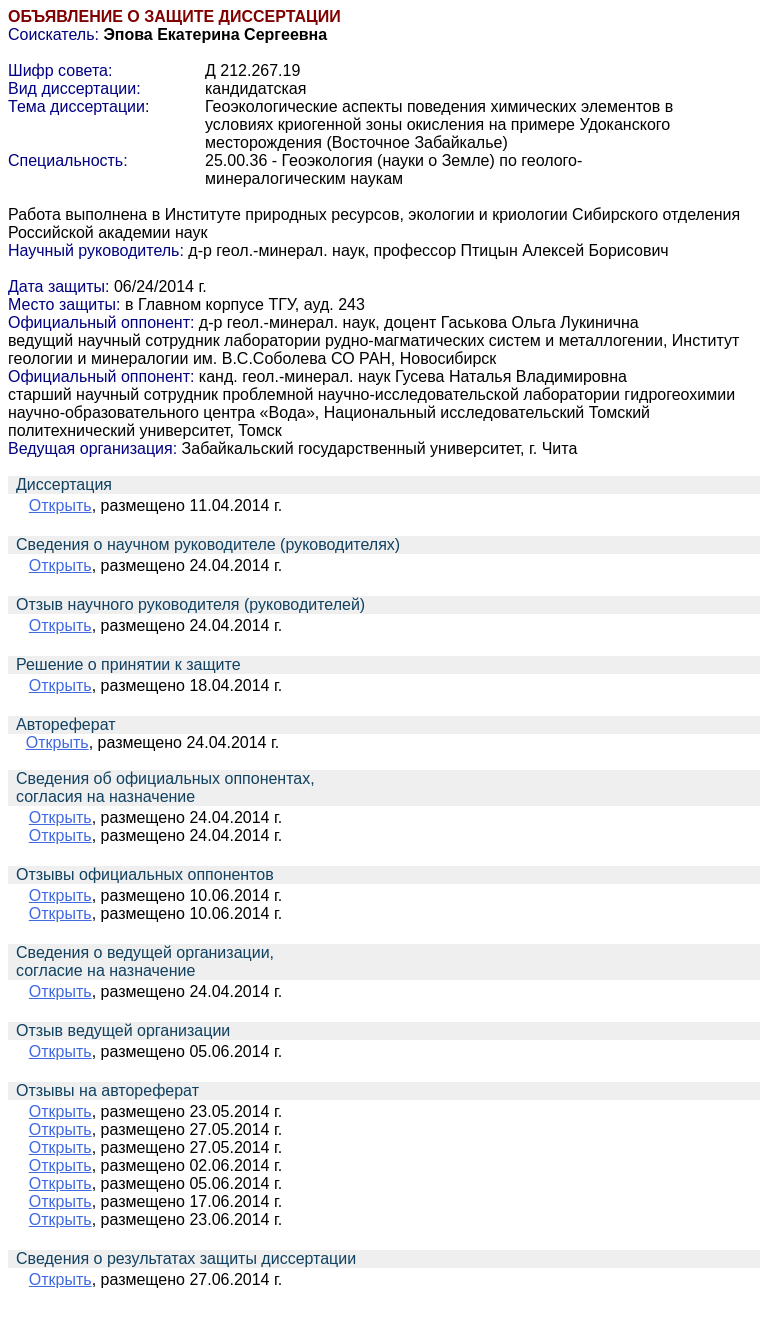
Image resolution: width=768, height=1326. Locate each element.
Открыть (60, 505)
